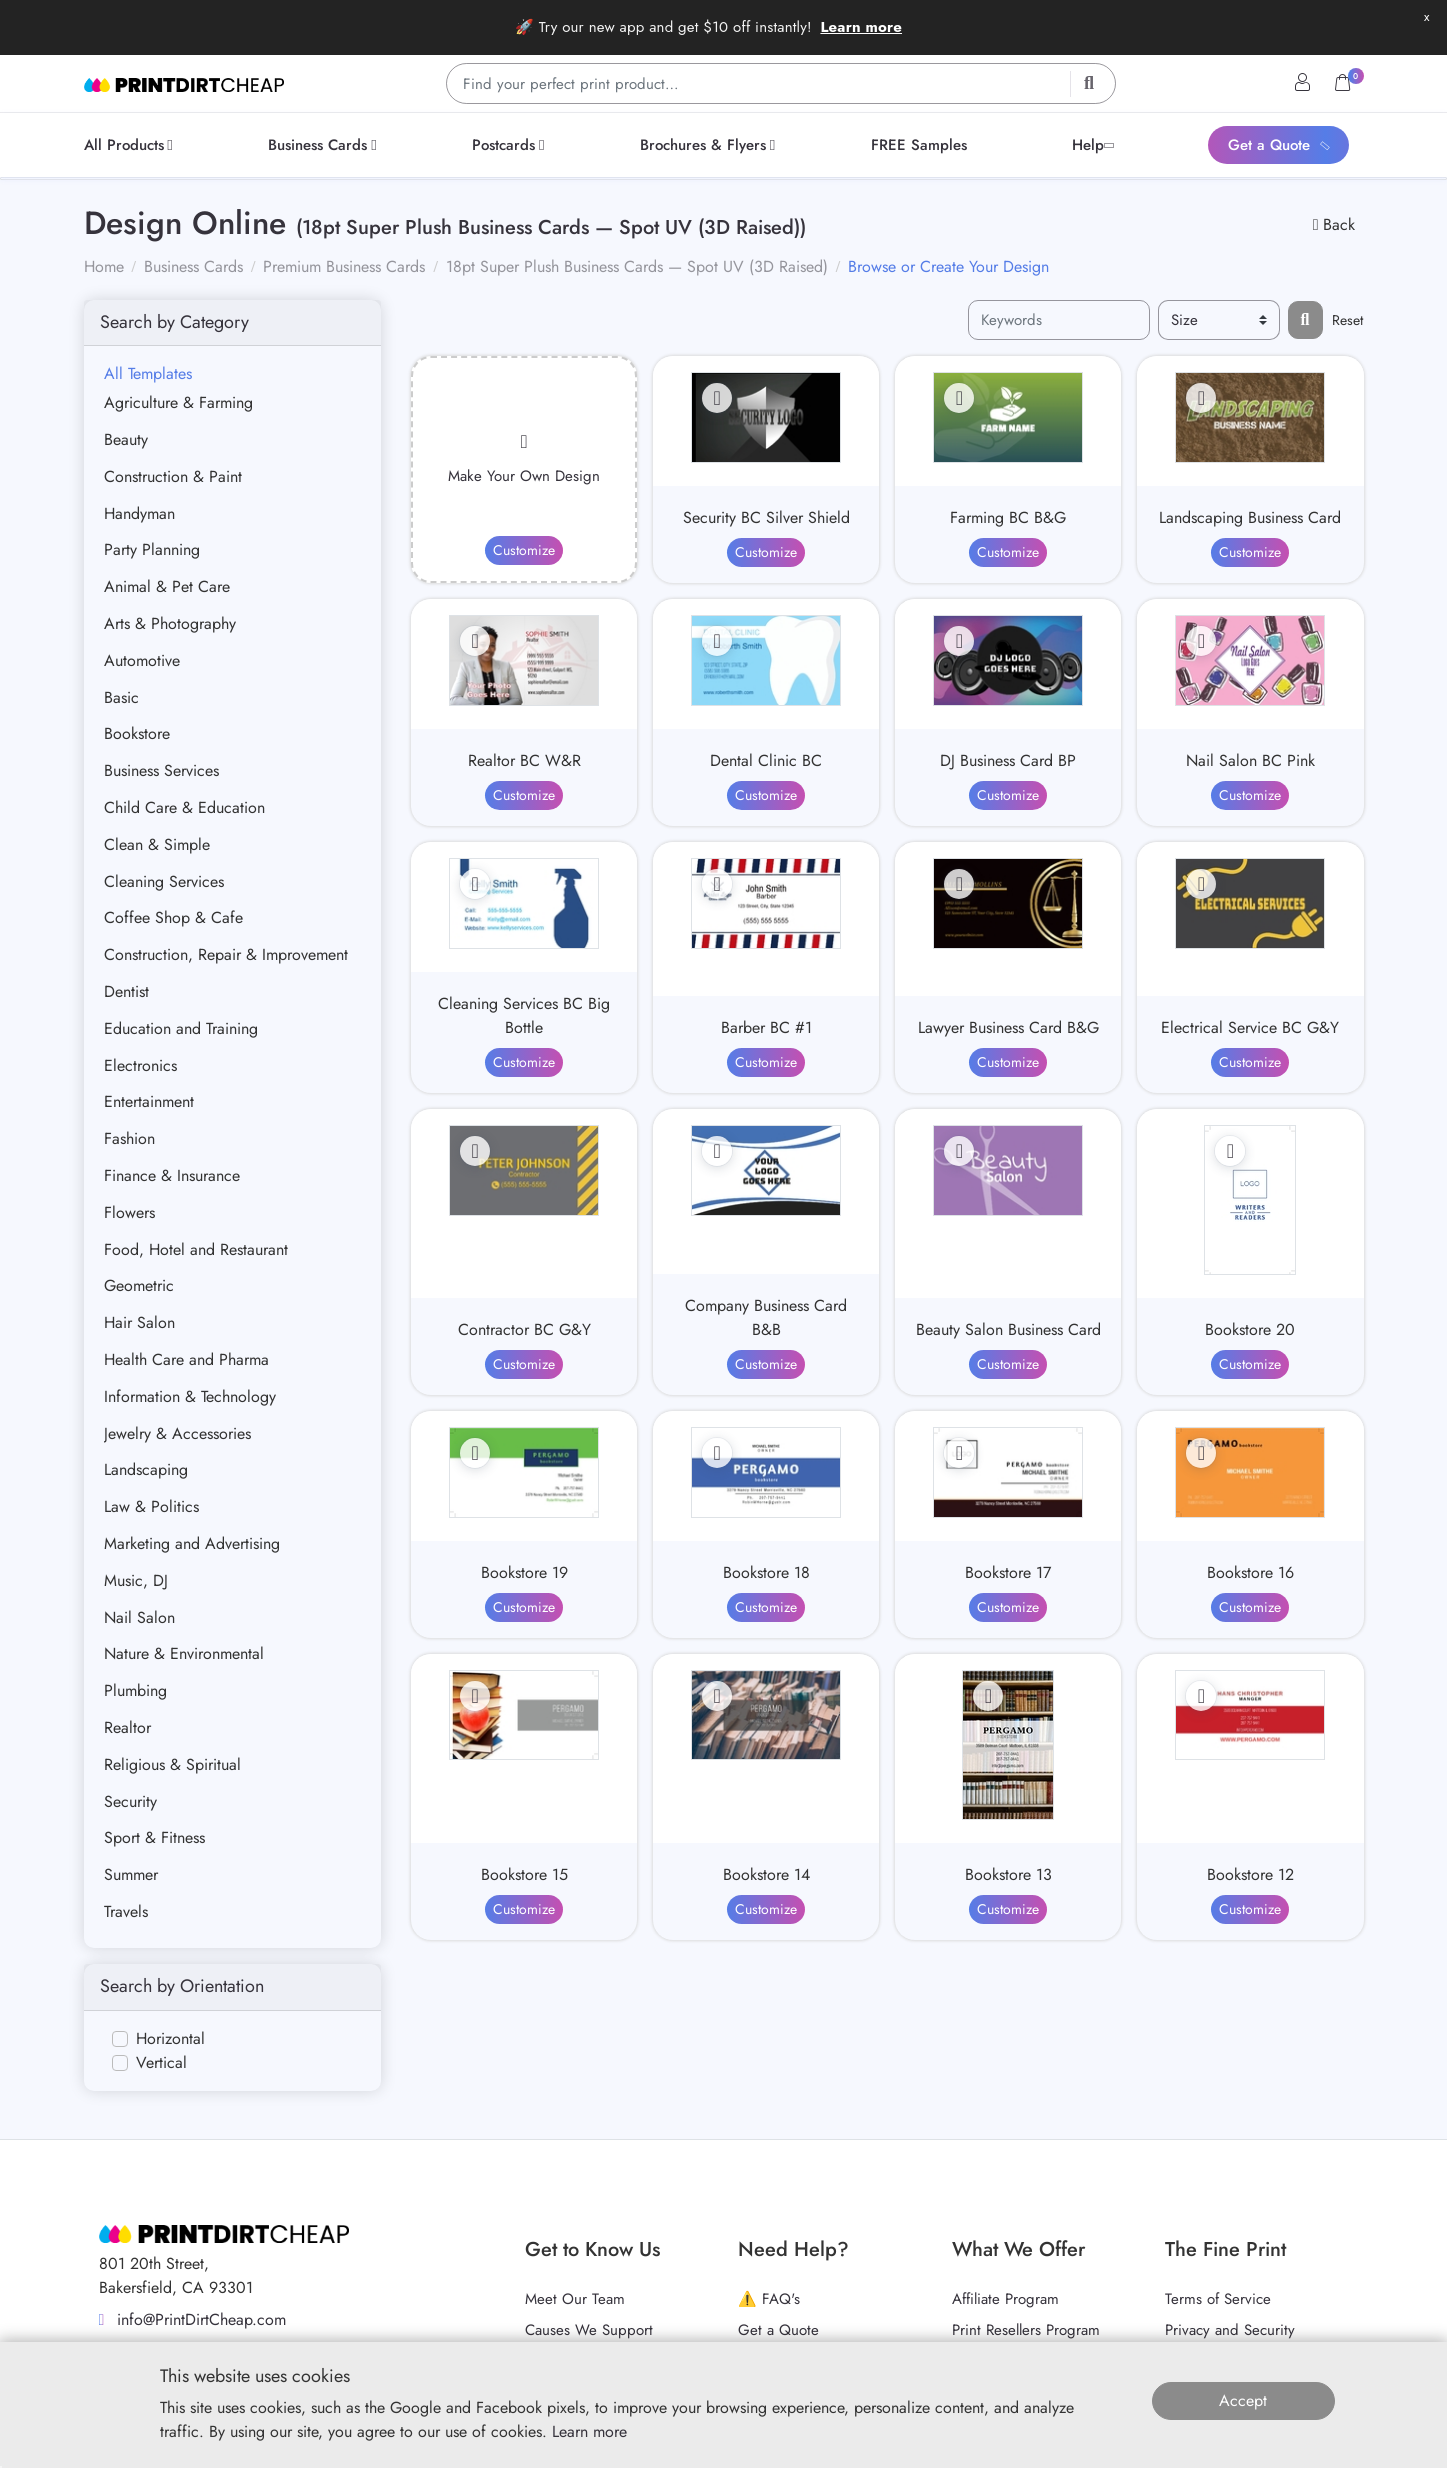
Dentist (126, 991)
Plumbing (135, 1690)
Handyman (139, 513)
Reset (1347, 320)
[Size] (1219, 320)
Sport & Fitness (154, 1837)
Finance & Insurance (172, 1175)
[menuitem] (132, 145)
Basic (121, 697)
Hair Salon (139, 1322)
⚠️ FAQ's (769, 2299)
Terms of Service (1218, 2299)
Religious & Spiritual (172, 1764)
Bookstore (137, 733)
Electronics (140, 1065)
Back (1334, 224)
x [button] (1426, 16)
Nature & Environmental (184, 1653)
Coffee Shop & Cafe (173, 917)
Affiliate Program (1005, 2299)
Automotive (142, 660)
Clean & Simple (157, 844)
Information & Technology (190, 1396)
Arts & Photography (170, 623)
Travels (126, 1911)
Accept (1243, 2400)
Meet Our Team (575, 2299)
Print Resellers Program (1026, 2330)
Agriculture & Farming (178, 402)
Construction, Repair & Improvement (226, 954)
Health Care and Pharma (186, 1359)
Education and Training (181, 1028)
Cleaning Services (164, 881)
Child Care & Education (184, 807)
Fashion (129, 1138)
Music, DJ (136, 1580)
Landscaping (146, 1469)
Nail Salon (139, 1617)
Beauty (126, 439)
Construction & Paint (173, 476)
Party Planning (152, 549)
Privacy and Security (1230, 2330)
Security (130, 1801)
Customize (524, 550)
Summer (131, 1874)
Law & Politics (151, 1506)
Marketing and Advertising (192, 1543)
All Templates (148, 373)
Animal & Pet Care (167, 586)
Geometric (139, 1285)
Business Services (161, 770)
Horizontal (170, 2038)
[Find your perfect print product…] (781, 83)
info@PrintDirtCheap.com (193, 2319)
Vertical (161, 2062)
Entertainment (149, 1101)
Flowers (129, 1212)
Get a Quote (778, 2330)
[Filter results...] (1305, 320)
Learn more (861, 27)
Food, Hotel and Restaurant (196, 1249)
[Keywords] (1059, 320)
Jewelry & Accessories (177, 1433)
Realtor (127, 1727)
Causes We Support (589, 2330)
